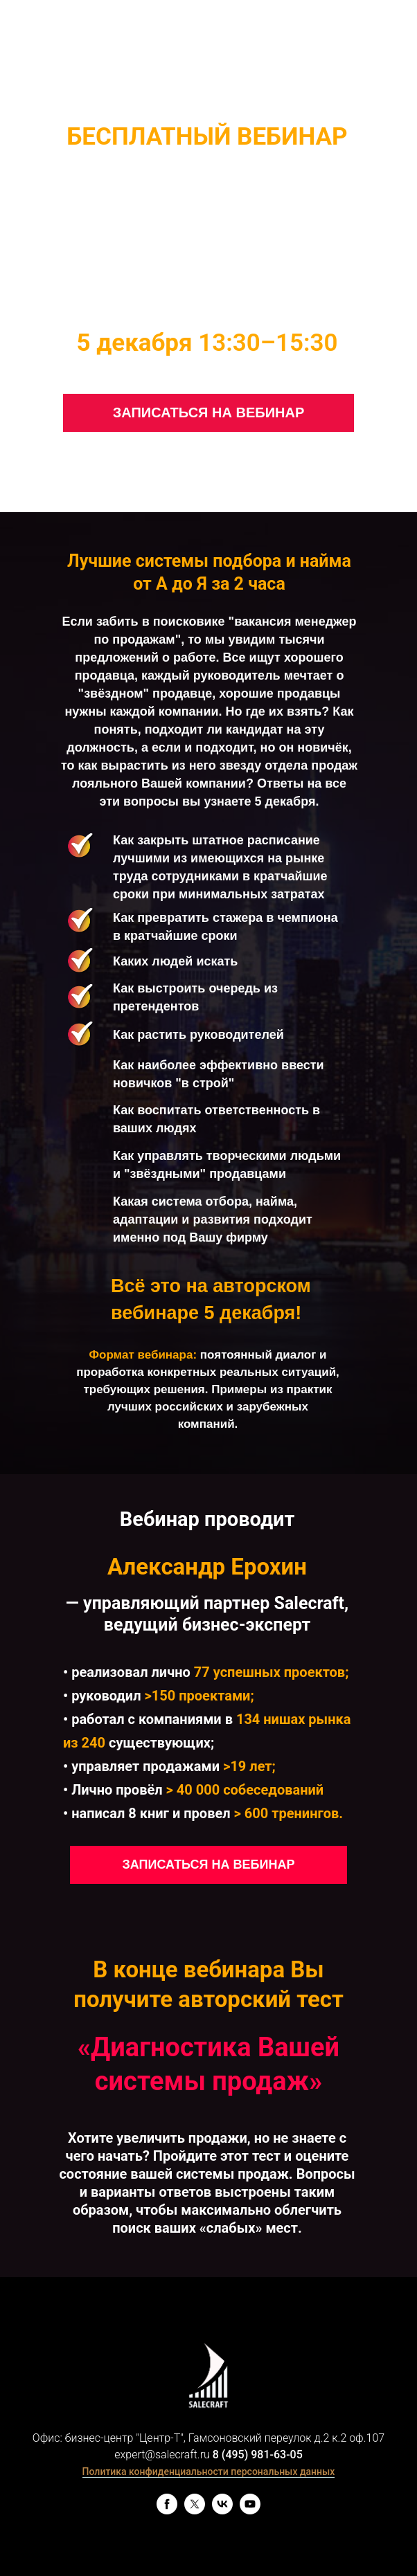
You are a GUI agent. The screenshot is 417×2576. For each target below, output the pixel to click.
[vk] (222, 2510)
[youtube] (250, 2510)
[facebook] (167, 2510)
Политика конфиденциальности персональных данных (208, 2471)
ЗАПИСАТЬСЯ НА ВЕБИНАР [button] (209, 412)
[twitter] (194, 2510)
